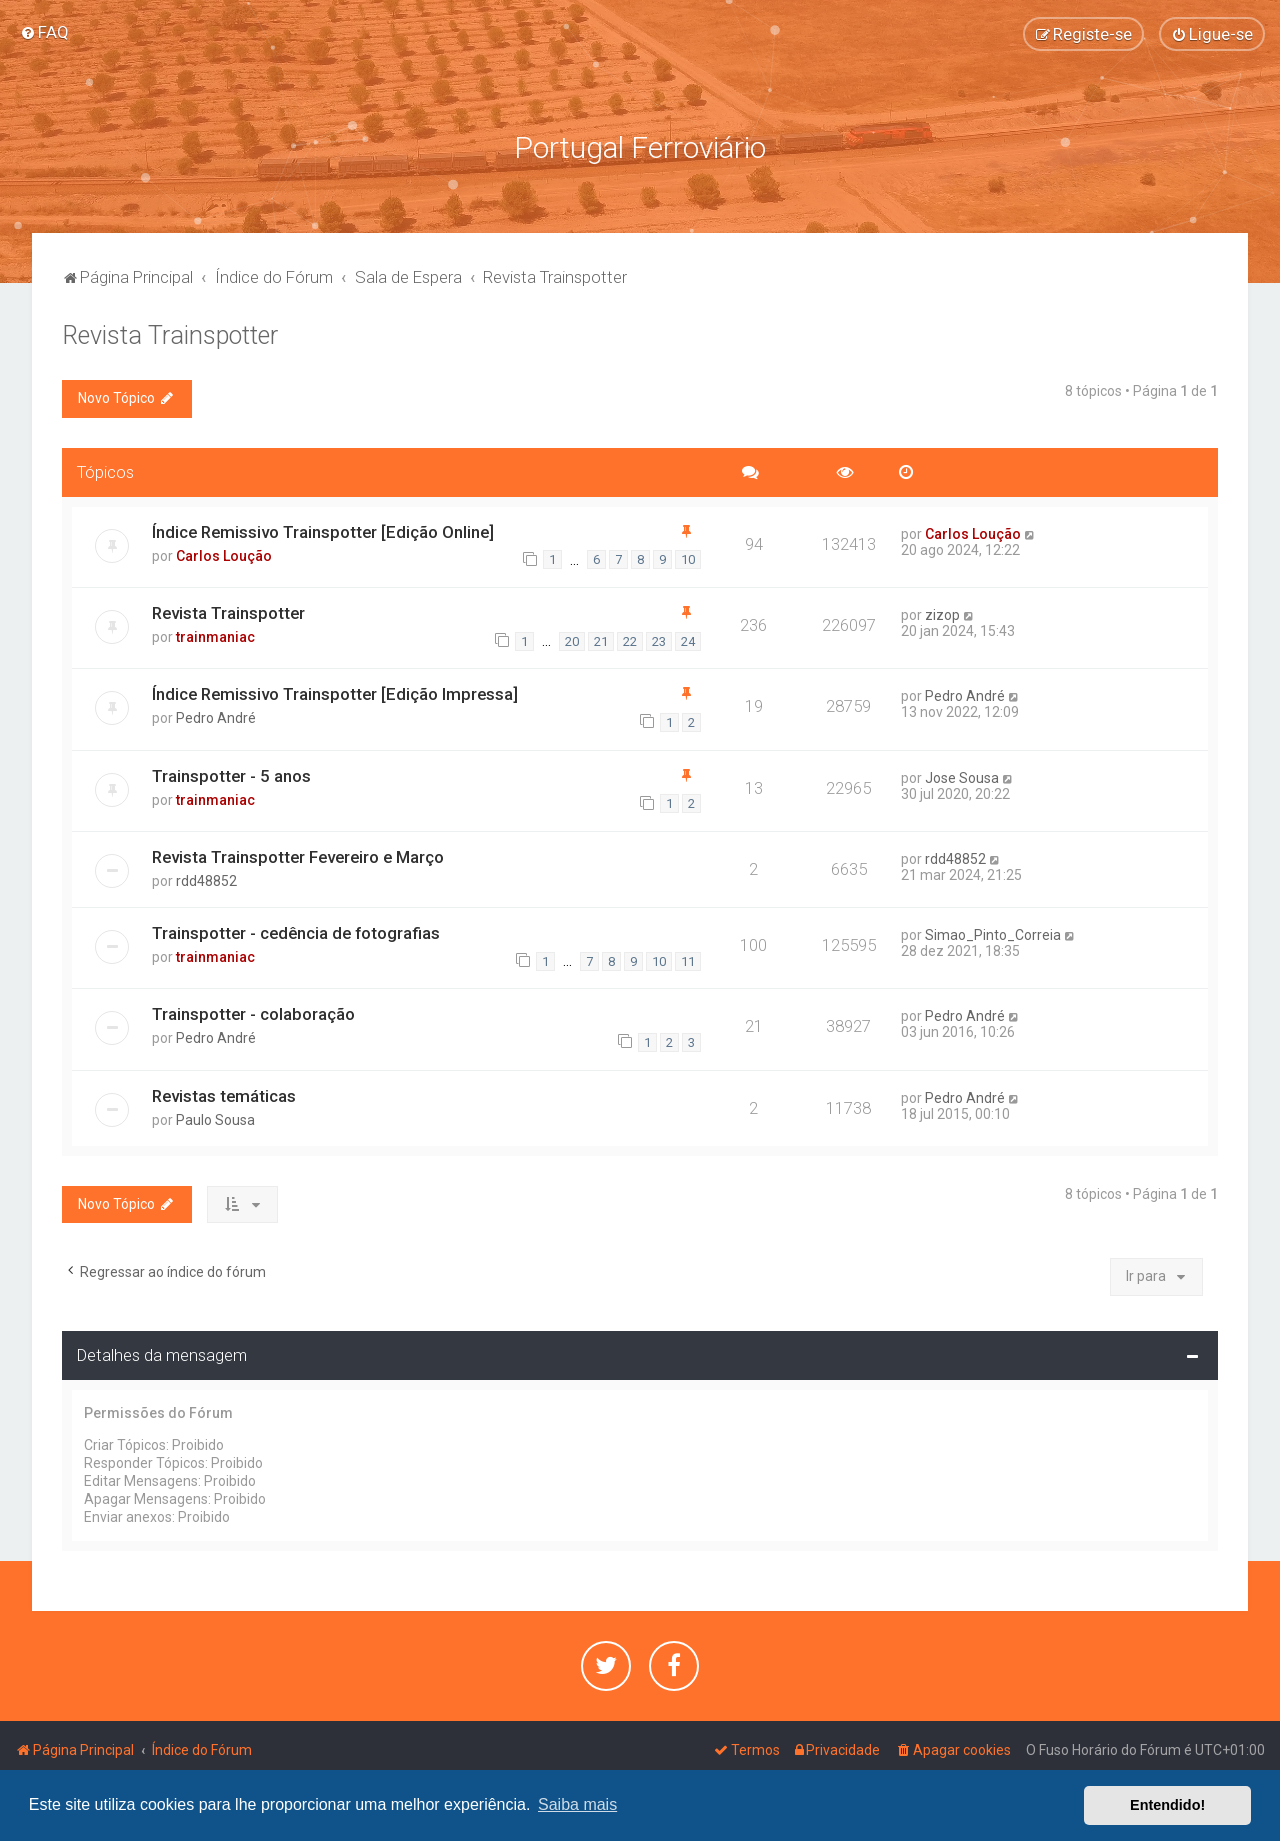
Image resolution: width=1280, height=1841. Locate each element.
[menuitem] (44, 32)
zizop (942, 613)
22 (630, 639)
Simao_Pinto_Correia (993, 933)
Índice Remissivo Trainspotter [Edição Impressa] (335, 693)
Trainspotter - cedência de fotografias (296, 931)
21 (601, 639)
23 (659, 639)
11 (688, 959)
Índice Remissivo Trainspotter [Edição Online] (323, 530)
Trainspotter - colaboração (253, 1013)
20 (572, 639)
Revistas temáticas (224, 1094)
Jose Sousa (962, 776)
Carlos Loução (224, 554)
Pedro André (216, 717)
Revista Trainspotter (170, 334)
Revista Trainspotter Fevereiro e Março (298, 855)
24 (688, 639)
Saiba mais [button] (577, 1804)
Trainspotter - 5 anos (231, 774)
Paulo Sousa (215, 1118)
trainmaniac (215, 635)
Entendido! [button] (1167, 1805)
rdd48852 (206, 879)
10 (688, 558)
